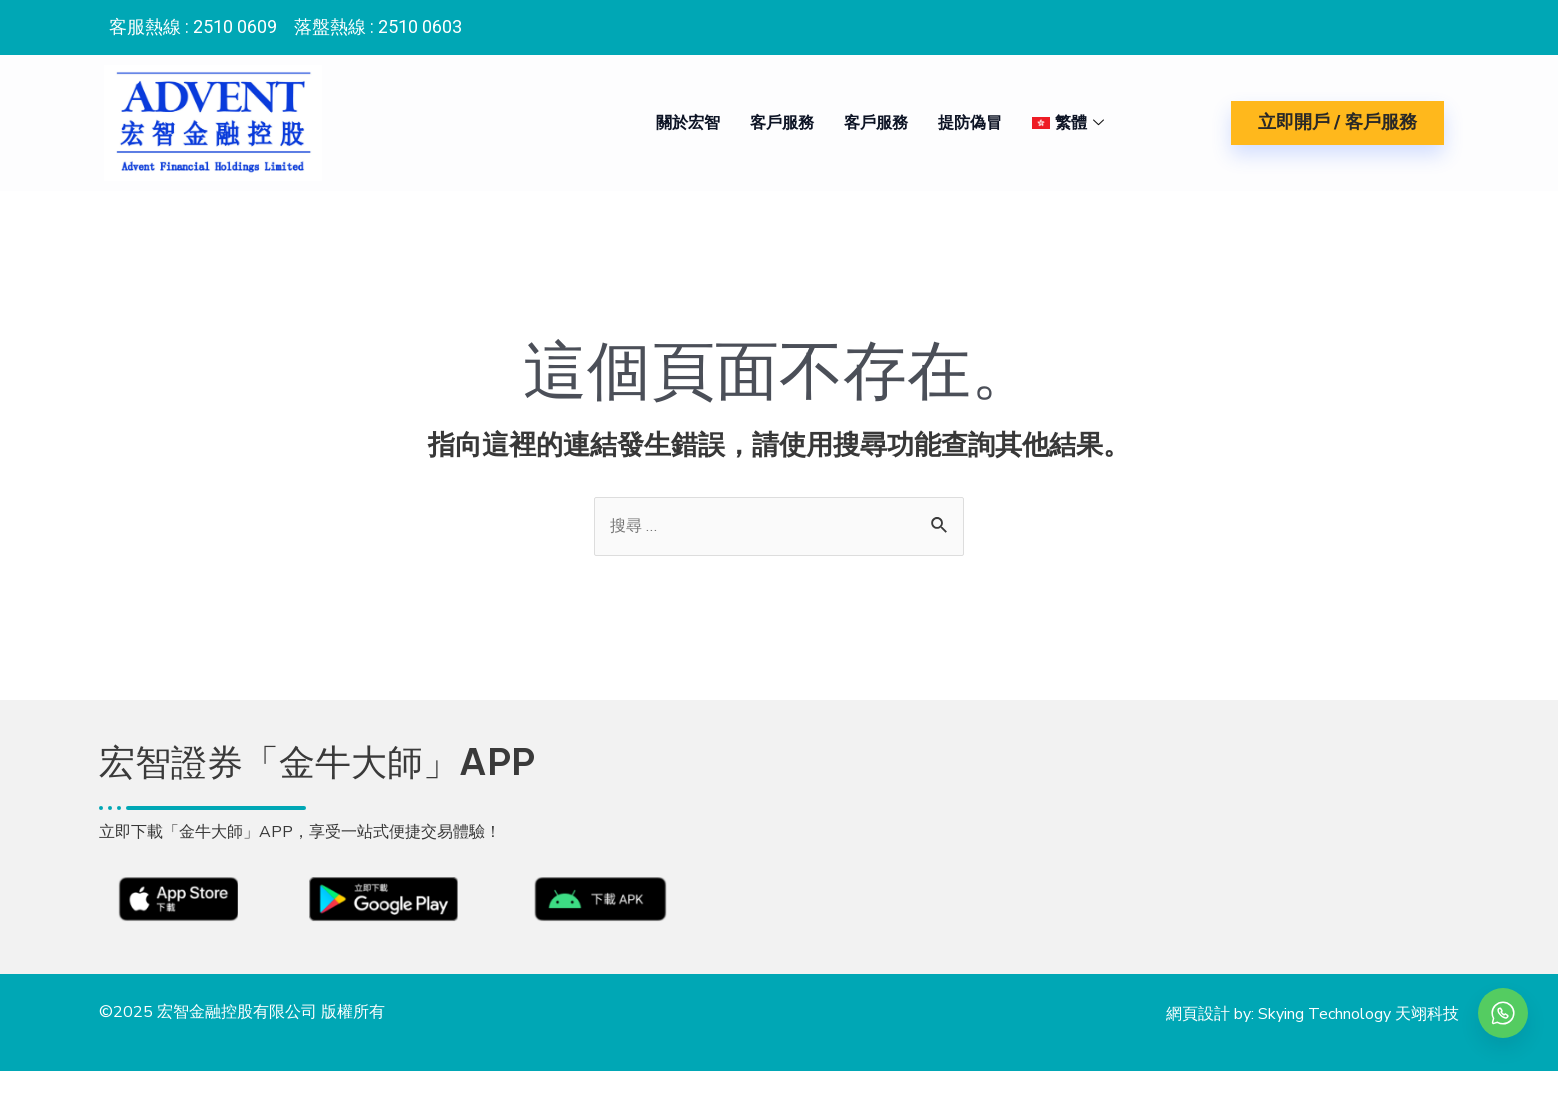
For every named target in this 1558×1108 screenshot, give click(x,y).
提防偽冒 (964, 123)
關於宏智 (682, 123)
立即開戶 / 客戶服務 (1337, 122)
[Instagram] (1432, 23)
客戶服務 (776, 123)
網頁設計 (1198, 1032)
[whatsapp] (1503, 1013)
